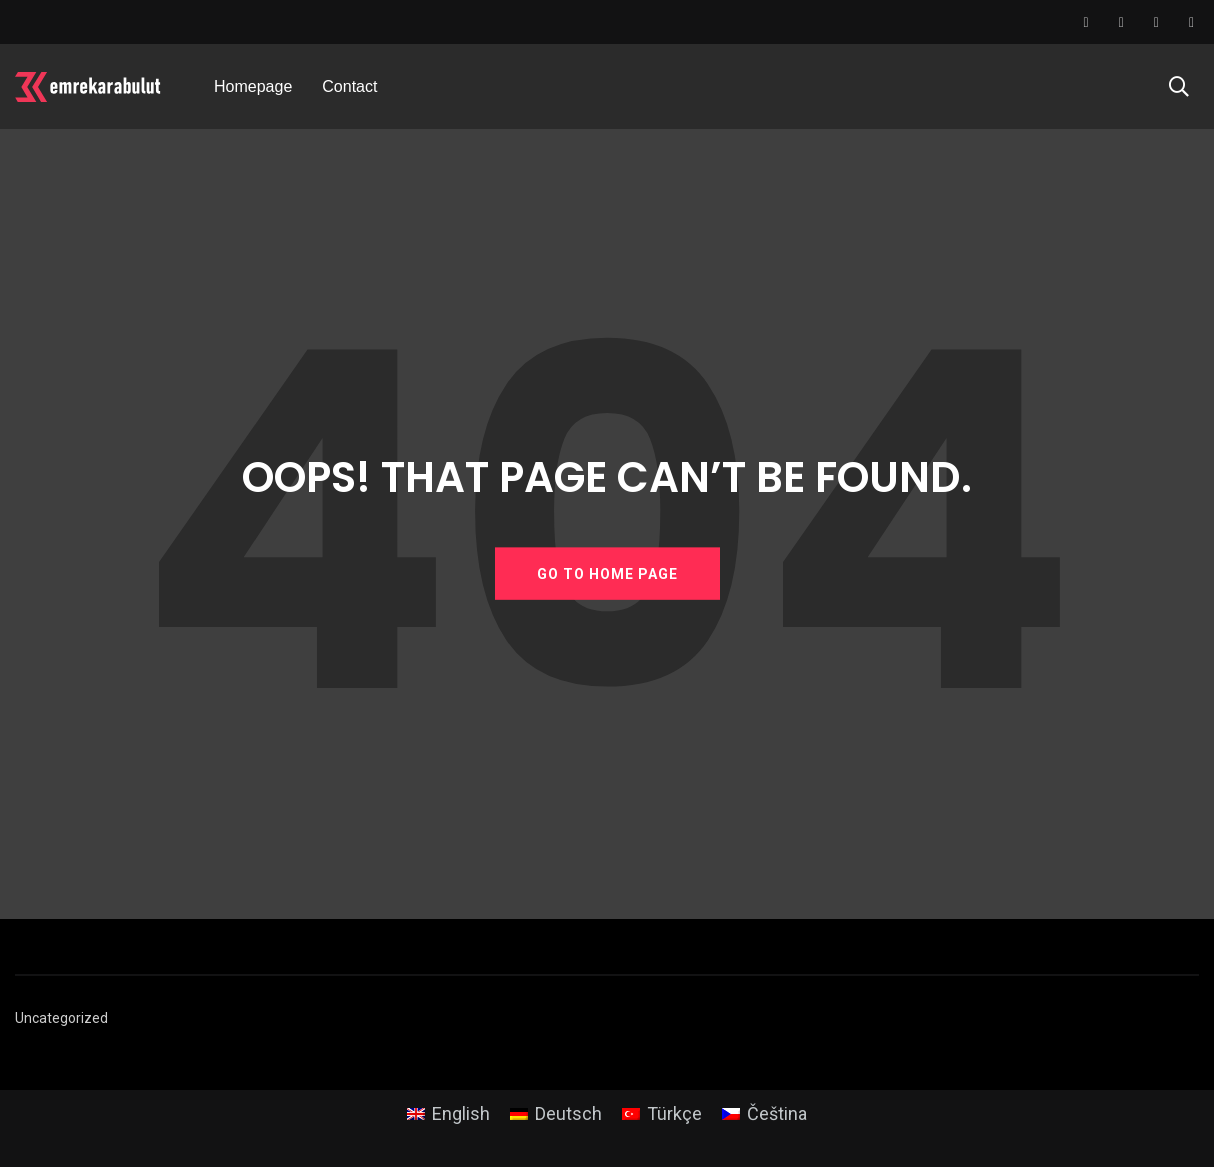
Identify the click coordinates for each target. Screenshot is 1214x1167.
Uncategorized (61, 1018)
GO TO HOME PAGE (607, 573)
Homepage (253, 86)
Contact (349, 86)
